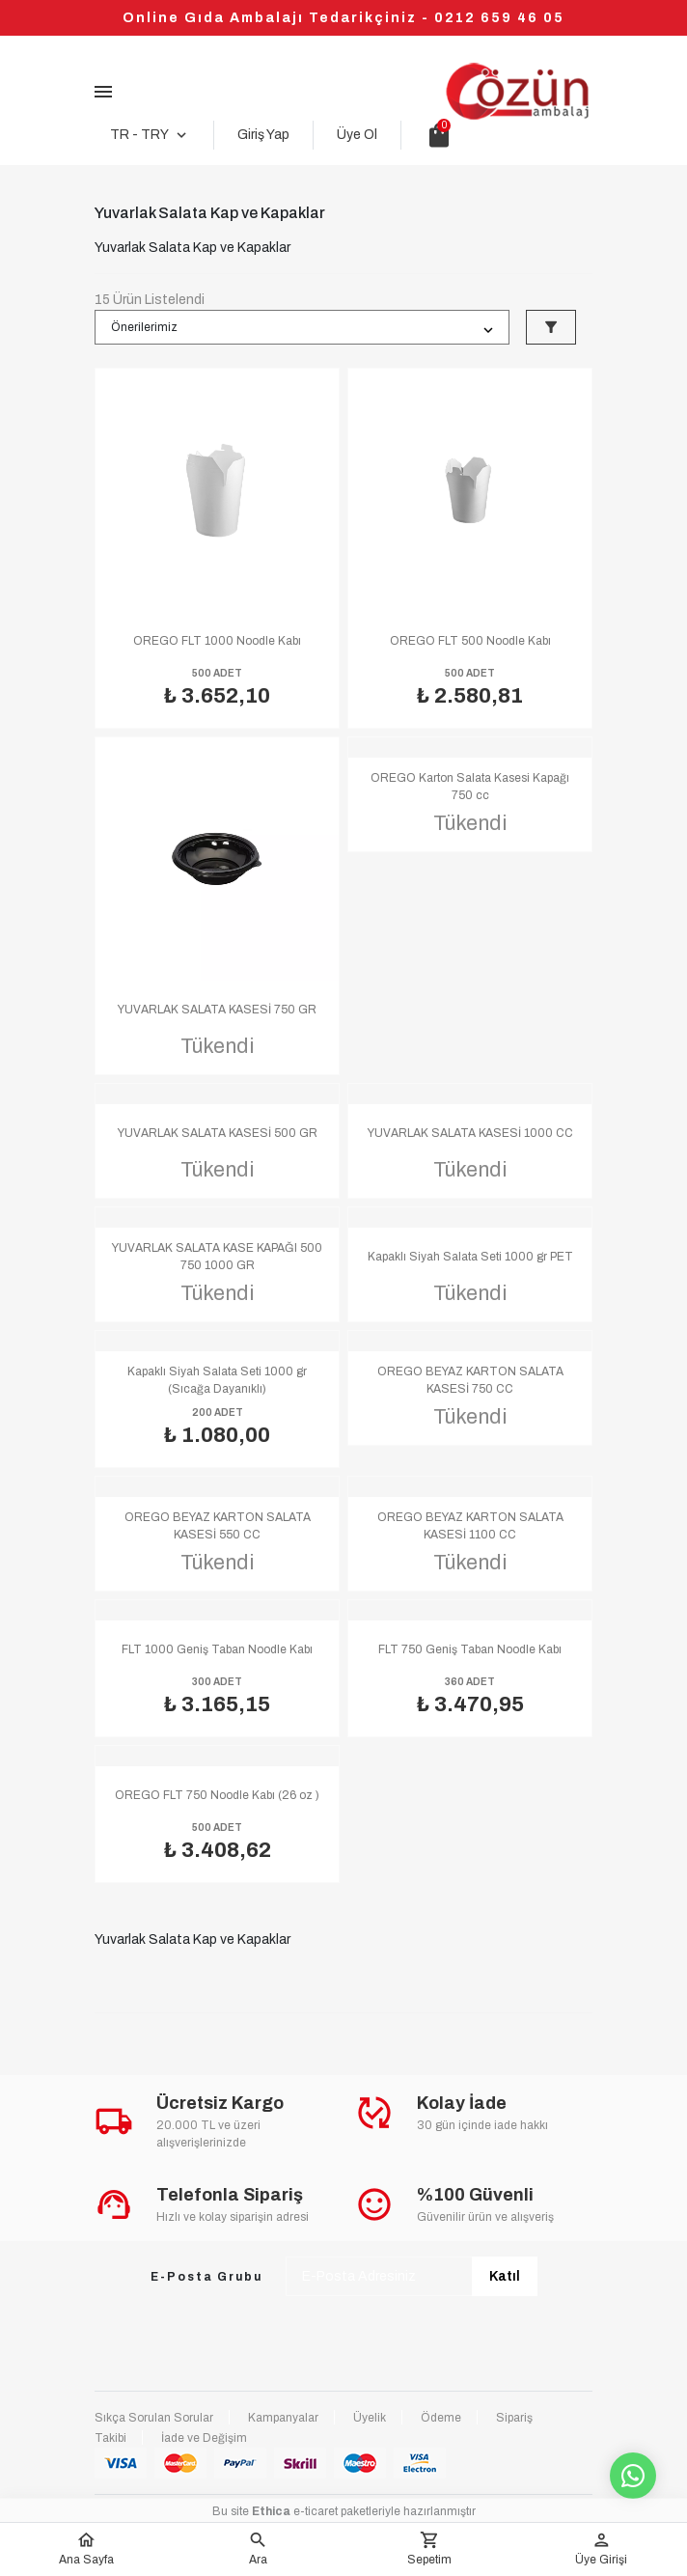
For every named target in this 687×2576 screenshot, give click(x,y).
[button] (257, 2549)
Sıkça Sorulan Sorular (154, 2417)
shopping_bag (439, 135)
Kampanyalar (283, 2417)
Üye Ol (357, 134)
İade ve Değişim (204, 2438)
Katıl (504, 2276)
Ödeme (441, 2417)
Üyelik (369, 2417)
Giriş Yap (263, 134)
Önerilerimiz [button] (144, 327)
